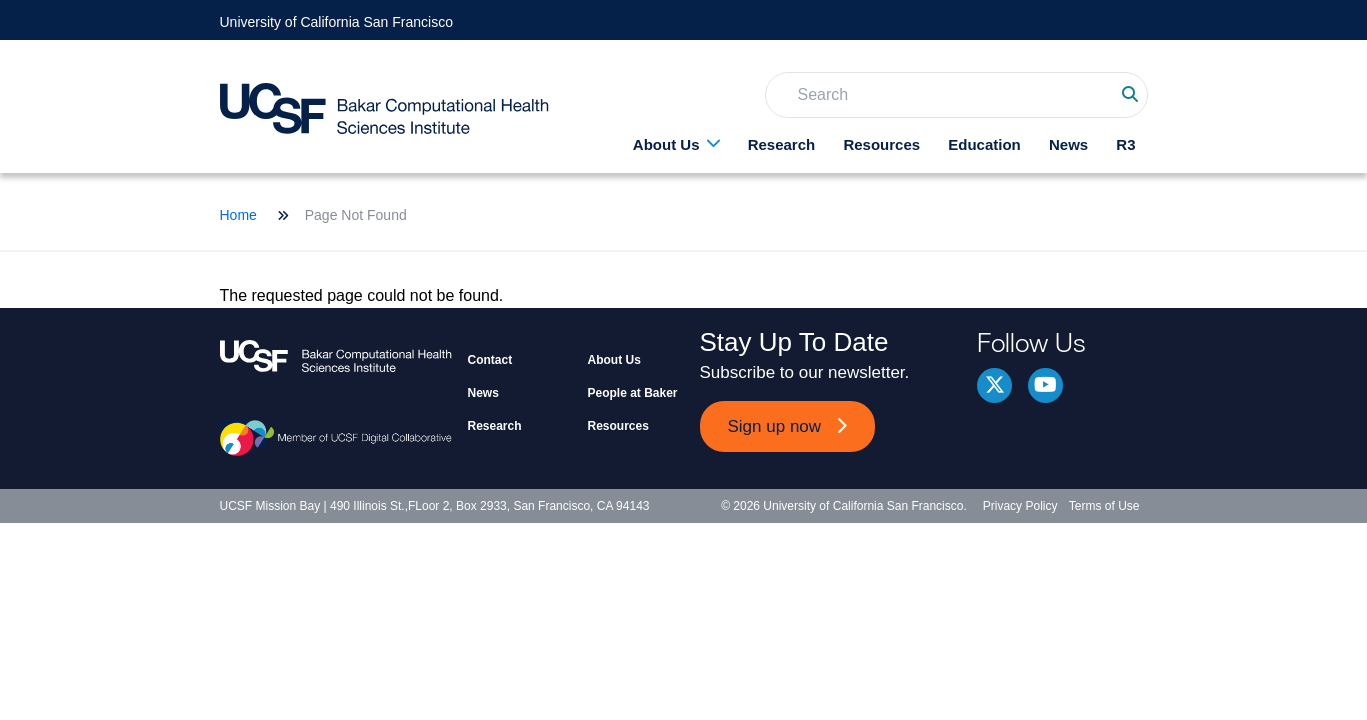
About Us (666, 144)
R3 (1125, 144)
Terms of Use (1104, 506)
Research (782, 144)
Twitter (994, 385)
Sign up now (775, 426)
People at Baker (633, 393)
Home (238, 215)
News (1068, 144)
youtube (1045, 385)
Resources (881, 144)
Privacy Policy (1020, 506)
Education (984, 144)
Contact (490, 360)
